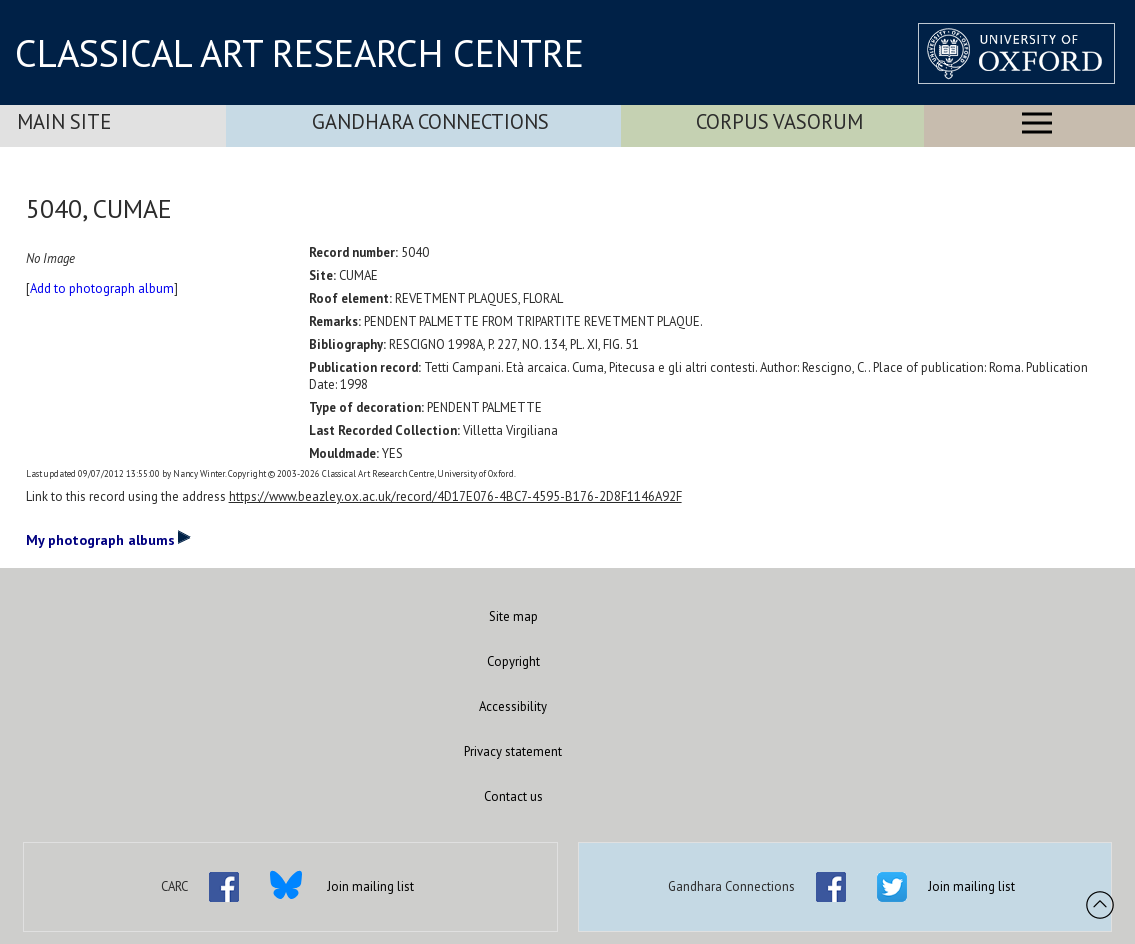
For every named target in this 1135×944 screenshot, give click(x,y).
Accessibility (513, 706)
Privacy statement (513, 751)
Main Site (64, 121)
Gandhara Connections (430, 121)
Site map (513, 616)
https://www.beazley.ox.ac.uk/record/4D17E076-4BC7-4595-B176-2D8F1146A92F (455, 496)
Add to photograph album (102, 288)
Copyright (513, 661)
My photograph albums (108, 539)
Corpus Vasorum (779, 121)
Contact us (513, 796)
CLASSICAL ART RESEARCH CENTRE (299, 53)
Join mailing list (370, 886)
